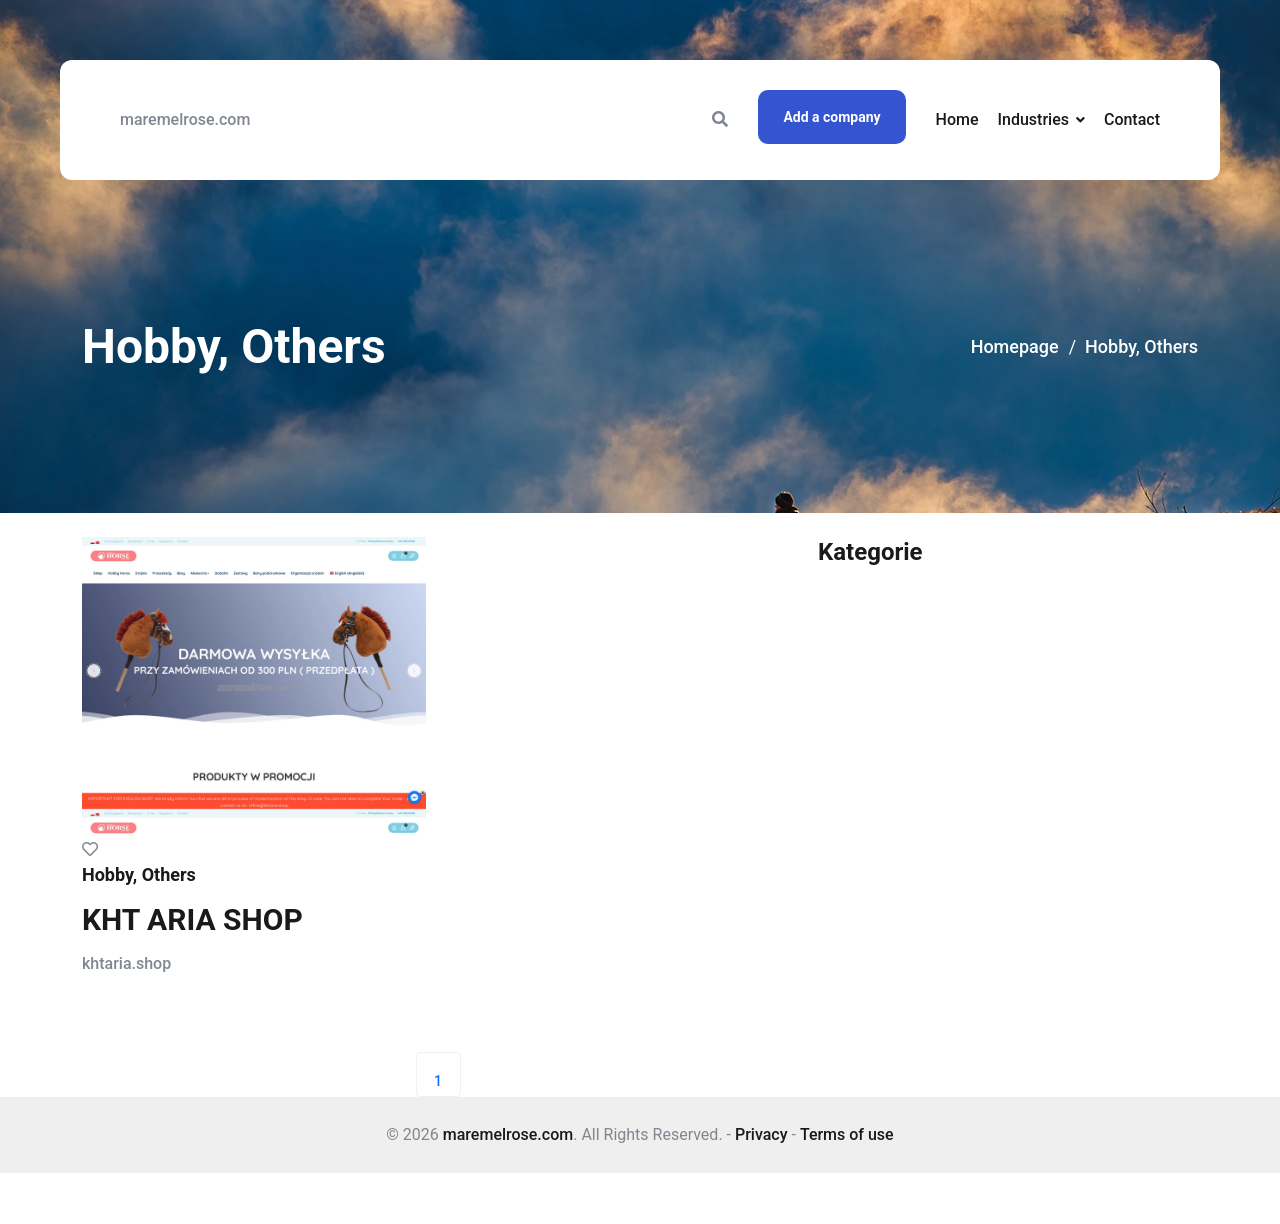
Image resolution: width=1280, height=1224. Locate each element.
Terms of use (847, 1134)
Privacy (761, 1134)
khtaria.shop (126, 963)
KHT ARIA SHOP (192, 919)
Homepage (1015, 346)
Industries (1033, 119)
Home (957, 119)
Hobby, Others (1141, 346)
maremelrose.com (185, 119)
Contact (1132, 119)
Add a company (831, 117)
